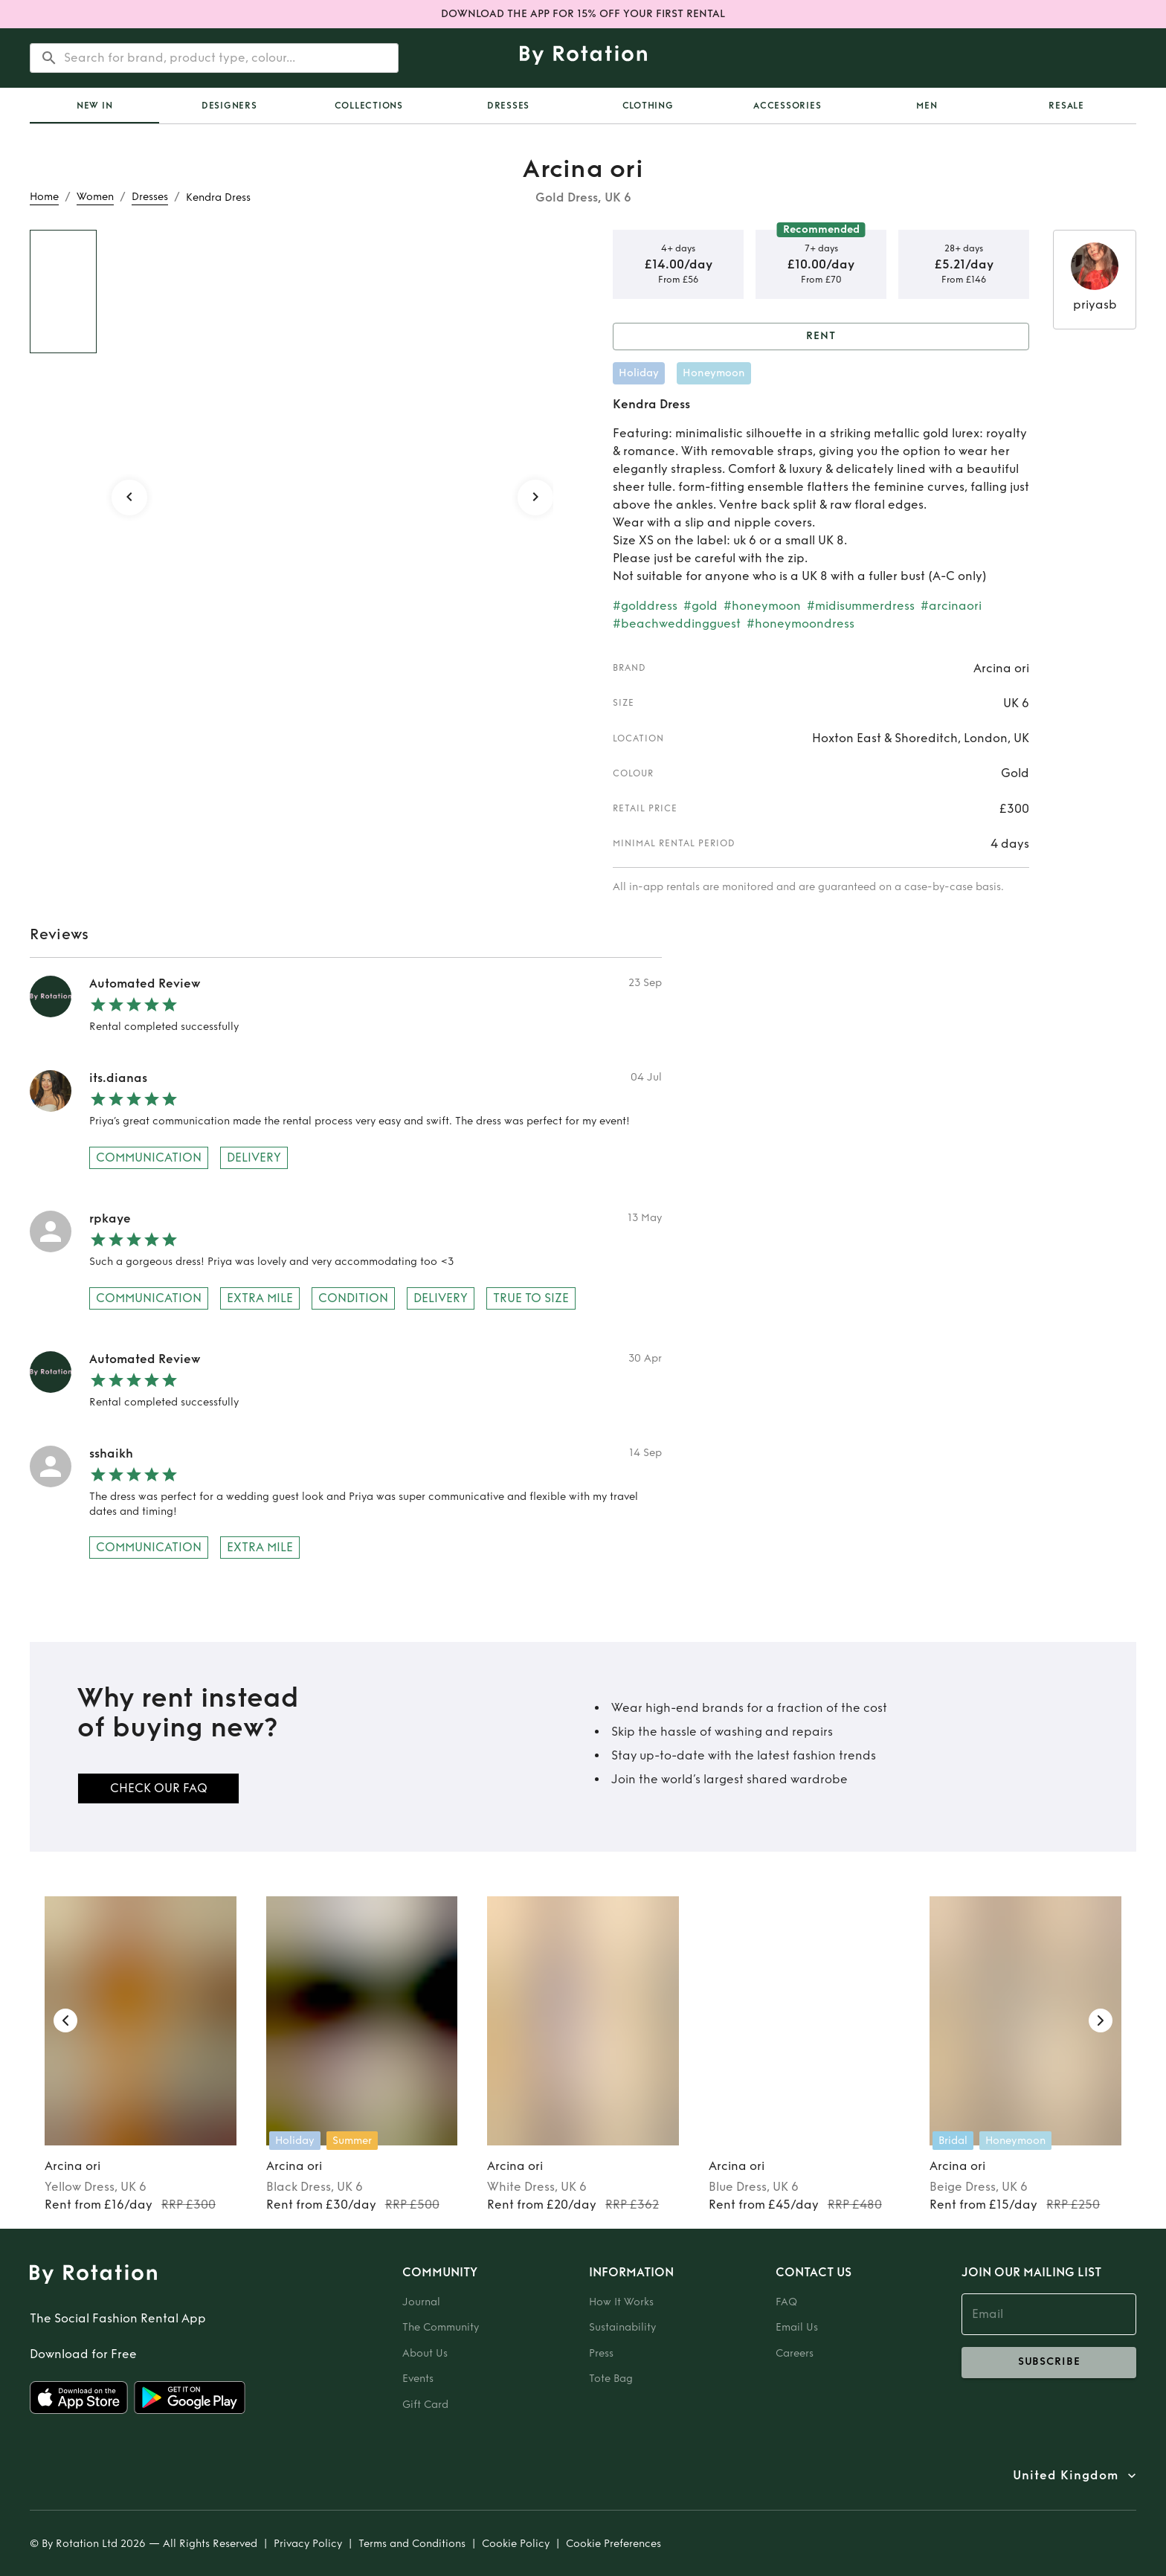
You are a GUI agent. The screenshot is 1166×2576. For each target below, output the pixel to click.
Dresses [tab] (508, 105)
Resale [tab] (1066, 105)
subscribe (1049, 2362)
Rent (820, 336)
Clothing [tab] (648, 105)
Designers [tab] (229, 105)
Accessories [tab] (787, 105)
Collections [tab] (369, 105)
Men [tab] (926, 105)
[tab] (94, 105)
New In (95, 105)
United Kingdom (1065, 2475)
